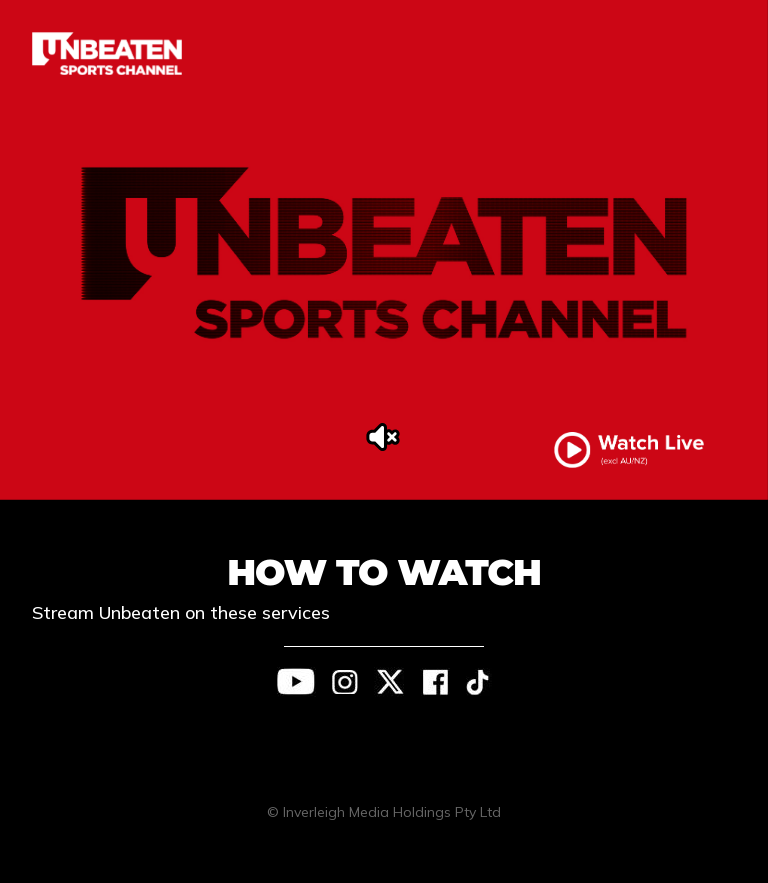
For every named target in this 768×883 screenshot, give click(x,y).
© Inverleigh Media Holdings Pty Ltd (384, 812)
